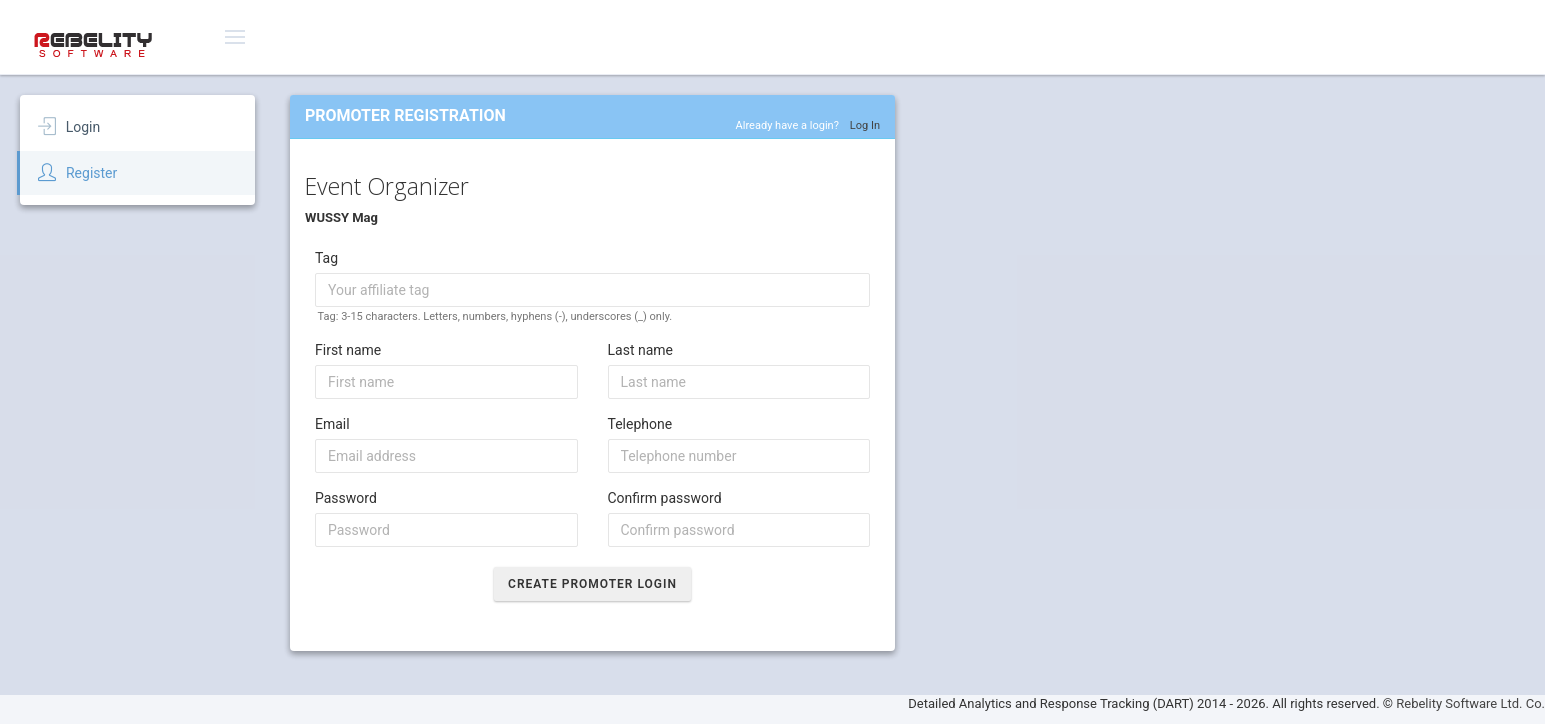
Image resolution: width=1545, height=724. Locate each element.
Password (346, 498)
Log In (865, 125)
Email (332, 424)
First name (348, 350)
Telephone (640, 424)
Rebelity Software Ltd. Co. (1470, 703)
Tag (326, 258)
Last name (640, 350)
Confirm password (665, 498)
